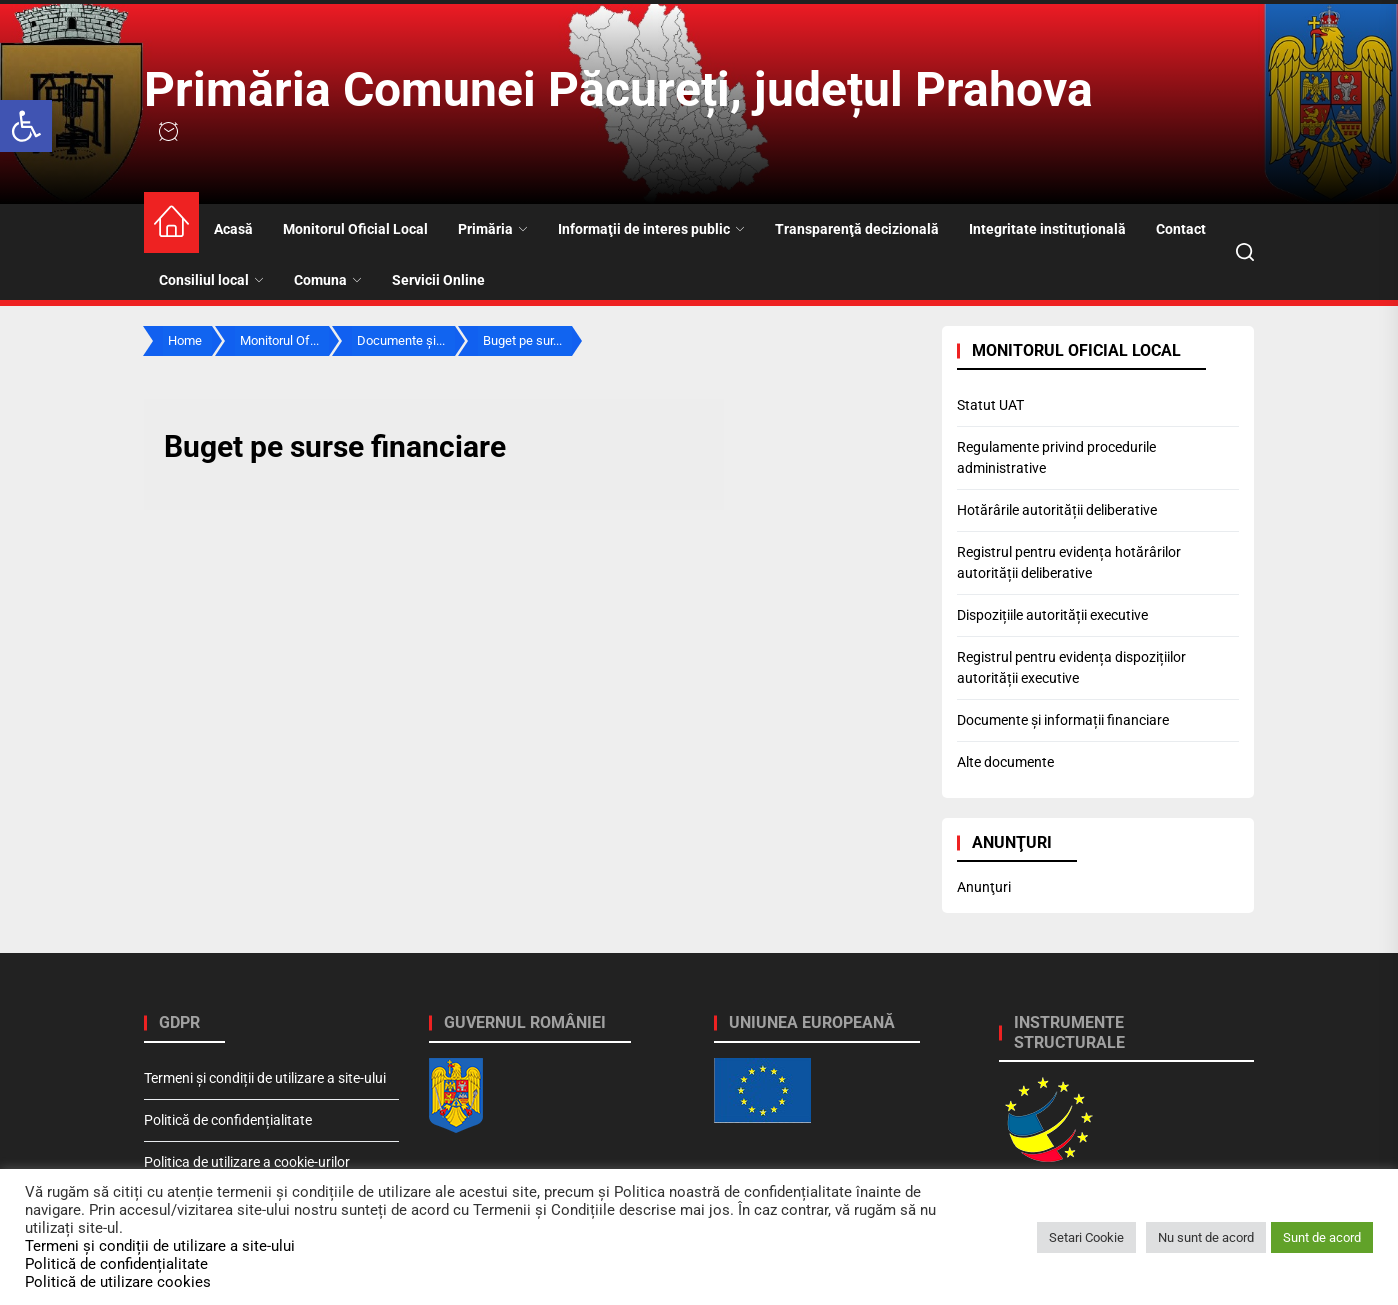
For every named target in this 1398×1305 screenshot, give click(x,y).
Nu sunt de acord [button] (1206, 1237)
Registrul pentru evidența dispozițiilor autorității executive (1071, 667)
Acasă (233, 229)
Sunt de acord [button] (1322, 1237)
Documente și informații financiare (1063, 720)
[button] (26, 126)
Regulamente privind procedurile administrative (1056, 457)
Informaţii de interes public (651, 229)
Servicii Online (438, 280)
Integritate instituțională (1047, 229)
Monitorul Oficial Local (355, 229)
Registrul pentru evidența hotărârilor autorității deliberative (1069, 562)
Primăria (493, 229)
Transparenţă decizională (857, 229)
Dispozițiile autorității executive (1052, 615)
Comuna (328, 280)
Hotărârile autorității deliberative (1057, 510)
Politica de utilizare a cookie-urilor (247, 1162)
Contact (1181, 229)
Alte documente (1005, 762)
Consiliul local (211, 280)
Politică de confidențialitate (228, 1120)
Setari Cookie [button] (1086, 1237)
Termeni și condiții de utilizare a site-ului (265, 1078)
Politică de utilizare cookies (118, 1282)
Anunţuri (984, 887)
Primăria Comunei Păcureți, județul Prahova (618, 89)
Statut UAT (990, 405)
